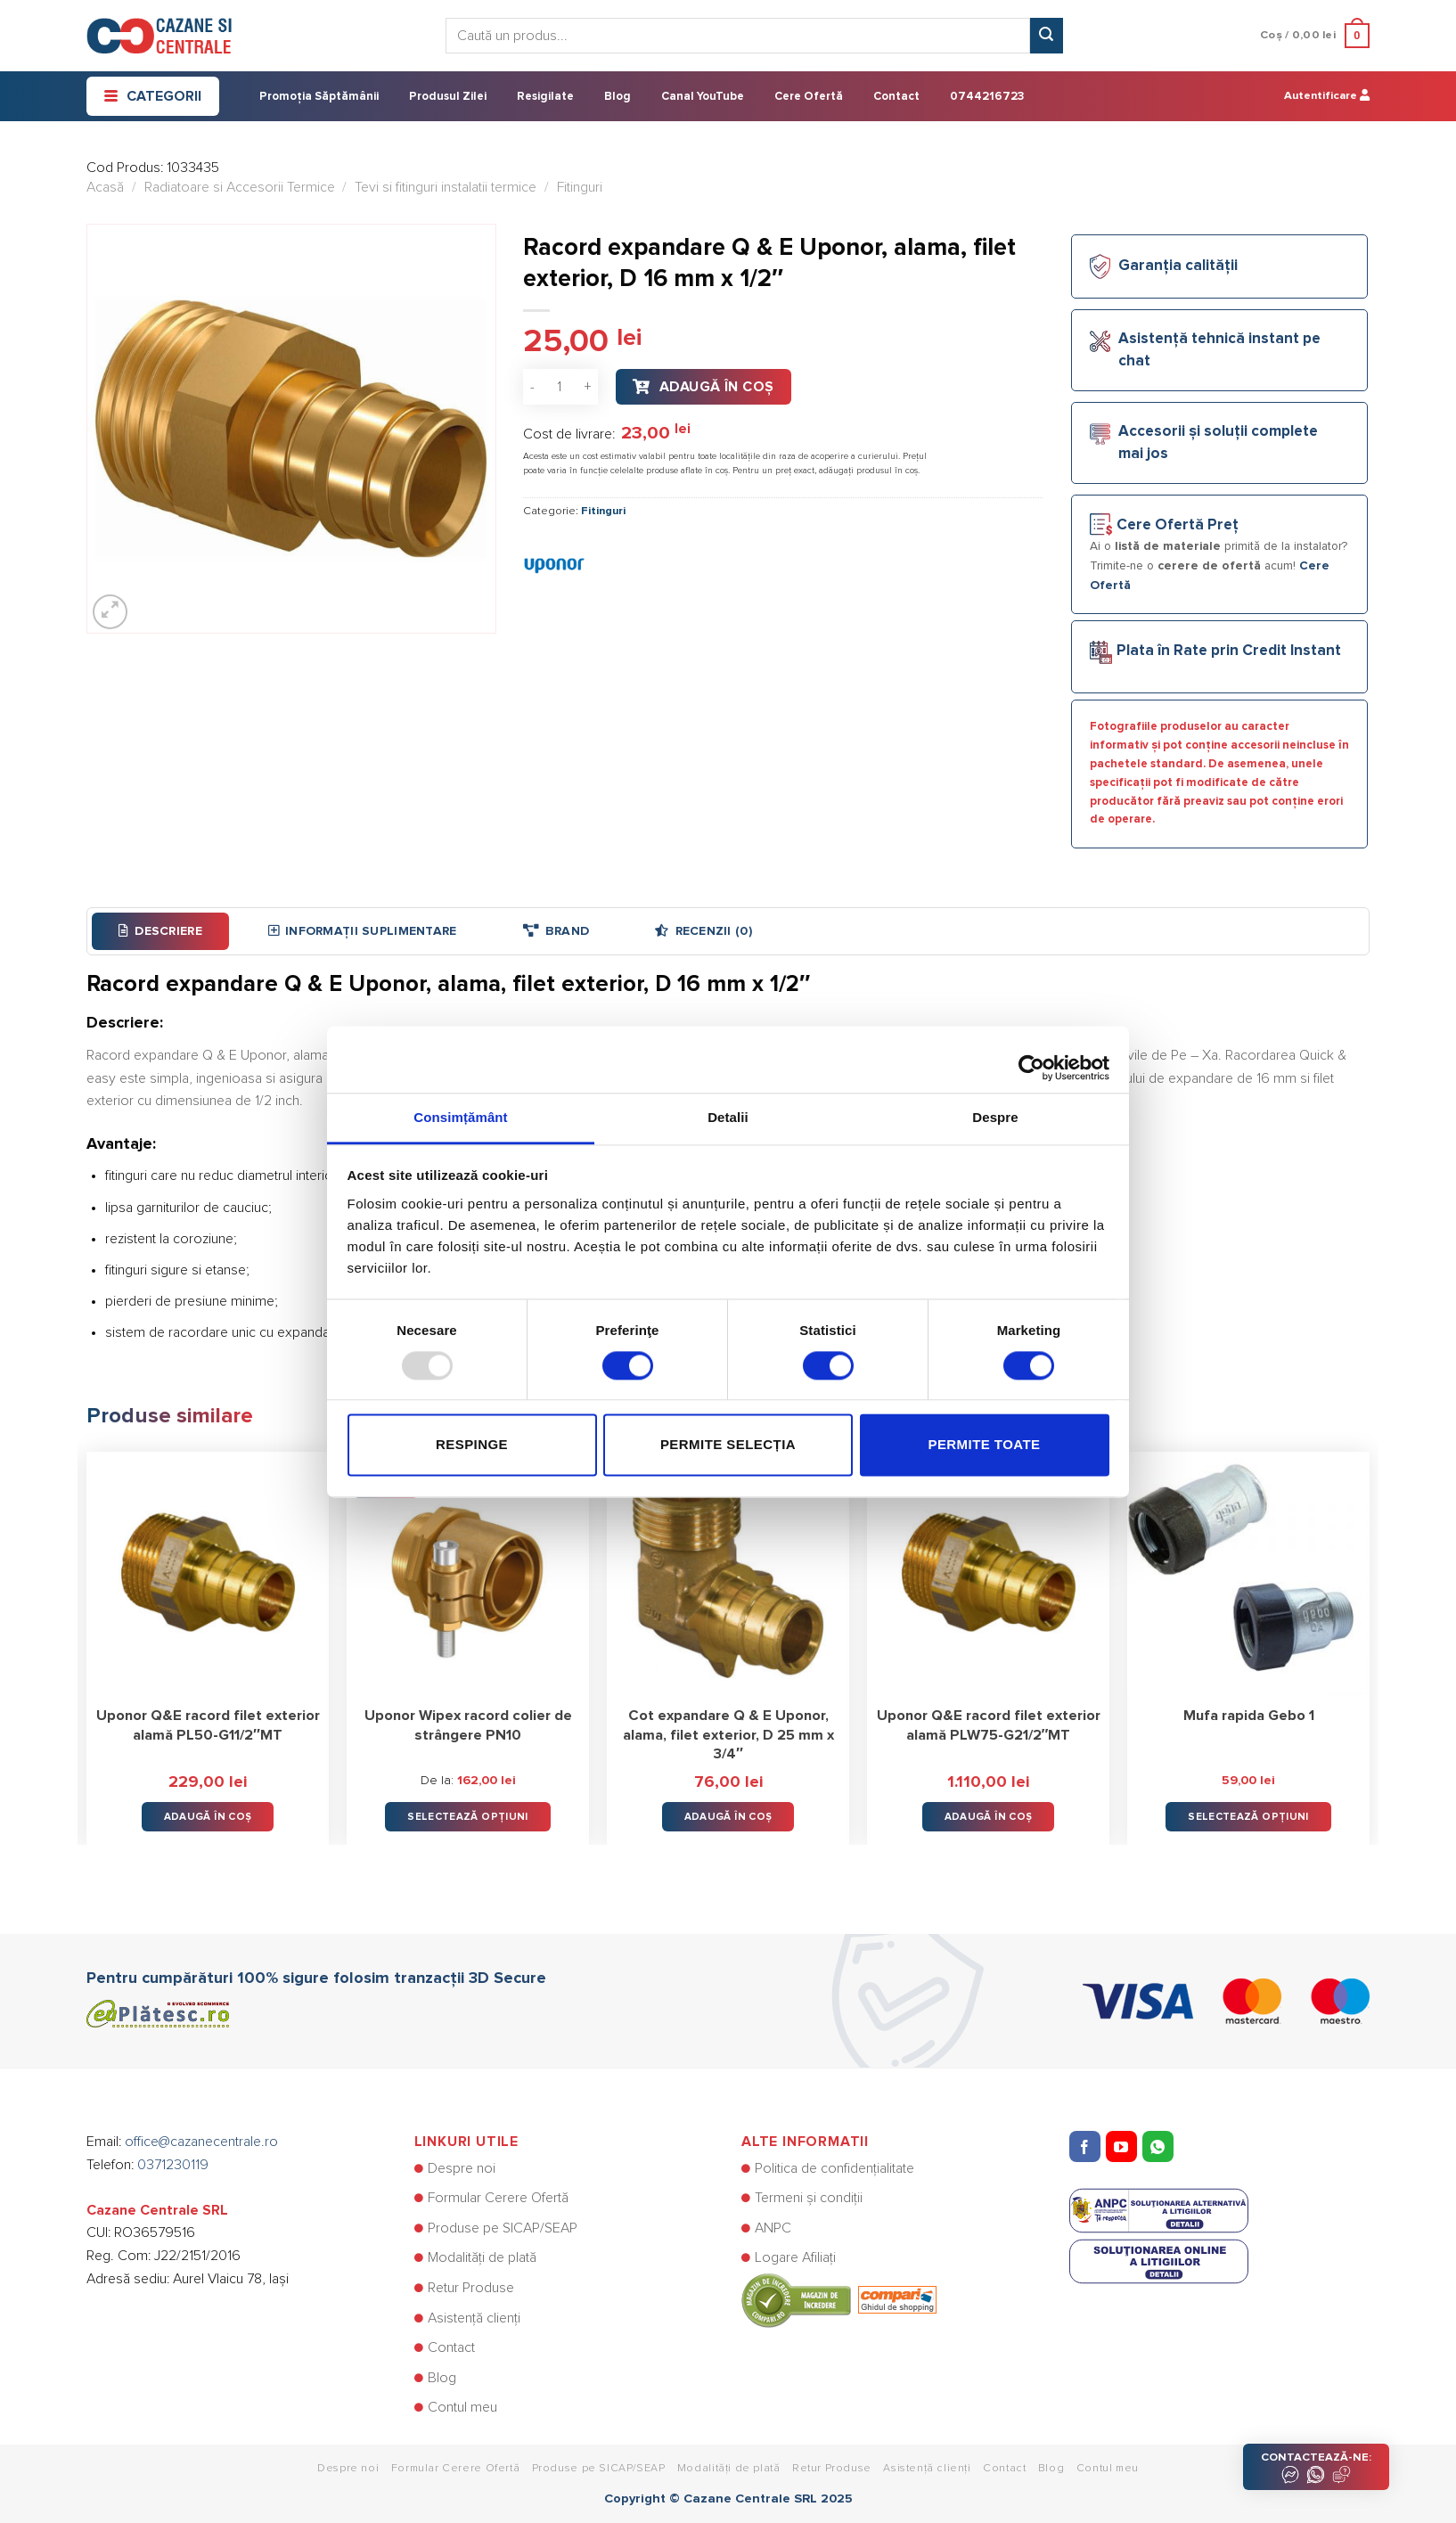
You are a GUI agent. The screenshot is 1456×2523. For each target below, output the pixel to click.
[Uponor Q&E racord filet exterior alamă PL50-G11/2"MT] (207, 1573)
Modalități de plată (482, 2257)
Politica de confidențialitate (834, 2168)
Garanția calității (1178, 266)
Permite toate (984, 1445)
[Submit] (1046, 35)
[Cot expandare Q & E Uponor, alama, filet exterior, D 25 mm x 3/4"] (728, 1573)
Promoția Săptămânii (319, 96)
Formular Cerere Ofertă (498, 2198)
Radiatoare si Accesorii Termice (239, 187)
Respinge (472, 1445)
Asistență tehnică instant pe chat (1219, 350)
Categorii (152, 96)
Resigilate (545, 96)
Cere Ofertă (808, 96)
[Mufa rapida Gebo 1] (1248, 1573)
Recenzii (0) (703, 931)
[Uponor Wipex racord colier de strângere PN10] (468, 1573)
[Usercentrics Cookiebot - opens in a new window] (1031, 1058)
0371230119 (173, 2165)
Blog (617, 96)
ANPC (773, 2228)
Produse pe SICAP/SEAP (502, 2228)
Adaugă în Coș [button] (208, 1817)
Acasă (105, 187)
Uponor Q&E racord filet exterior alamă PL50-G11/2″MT (208, 1725)
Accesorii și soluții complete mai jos (1218, 443)
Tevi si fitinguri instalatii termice (445, 187)
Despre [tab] (995, 1117)
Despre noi (461, 2168)
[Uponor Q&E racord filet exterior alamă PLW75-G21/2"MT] (988, 1573)
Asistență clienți (474, 2318)
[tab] (160, 931)
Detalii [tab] (728, 1117)
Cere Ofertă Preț (1178, 525)
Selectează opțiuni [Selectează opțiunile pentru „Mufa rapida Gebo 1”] (1248, 1817)
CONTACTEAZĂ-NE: (1316, 2468)
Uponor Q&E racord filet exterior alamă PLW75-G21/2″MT (988, 1725)
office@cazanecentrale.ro (201, 2141)
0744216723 (987, 96)
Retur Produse (471, 2288)
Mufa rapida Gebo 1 (1248, 1715)
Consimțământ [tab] (460, 1117)
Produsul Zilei (448, 96)
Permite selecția (728, 1445)
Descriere (160, 931)
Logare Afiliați (795, 2257)
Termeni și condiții (809, 2198)
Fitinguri (579, 187)
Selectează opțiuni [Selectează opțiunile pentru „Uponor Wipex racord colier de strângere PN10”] (467, 1817)
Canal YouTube (702, 96)
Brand (556, 931)
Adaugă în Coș (716, 387)
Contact (896, 96)
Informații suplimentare (362, 931)
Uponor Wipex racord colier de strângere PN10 (468, 1725)
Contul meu (462, 2407)
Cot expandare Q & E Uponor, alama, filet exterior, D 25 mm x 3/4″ (728, 1734)
